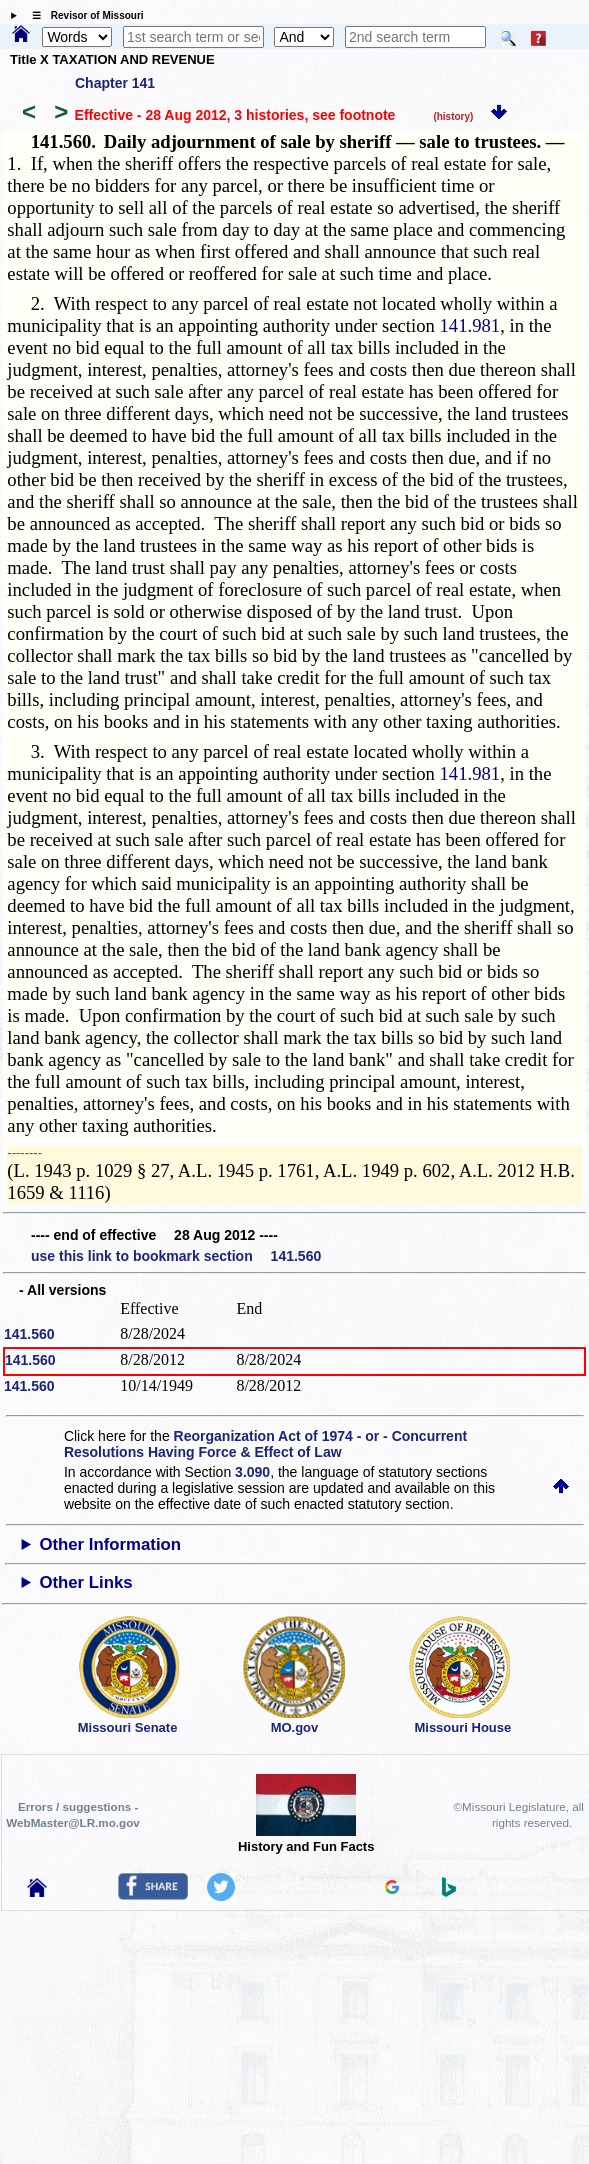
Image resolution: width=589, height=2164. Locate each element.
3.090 (252, 1472)
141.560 (29, 1334)
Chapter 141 (115, 83)
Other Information (110, 1544)
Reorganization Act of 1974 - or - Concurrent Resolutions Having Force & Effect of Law (265, 1444)
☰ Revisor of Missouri (83, 15)
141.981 (469, 325)
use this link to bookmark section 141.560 (176, 1256)
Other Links (85, 1582)
